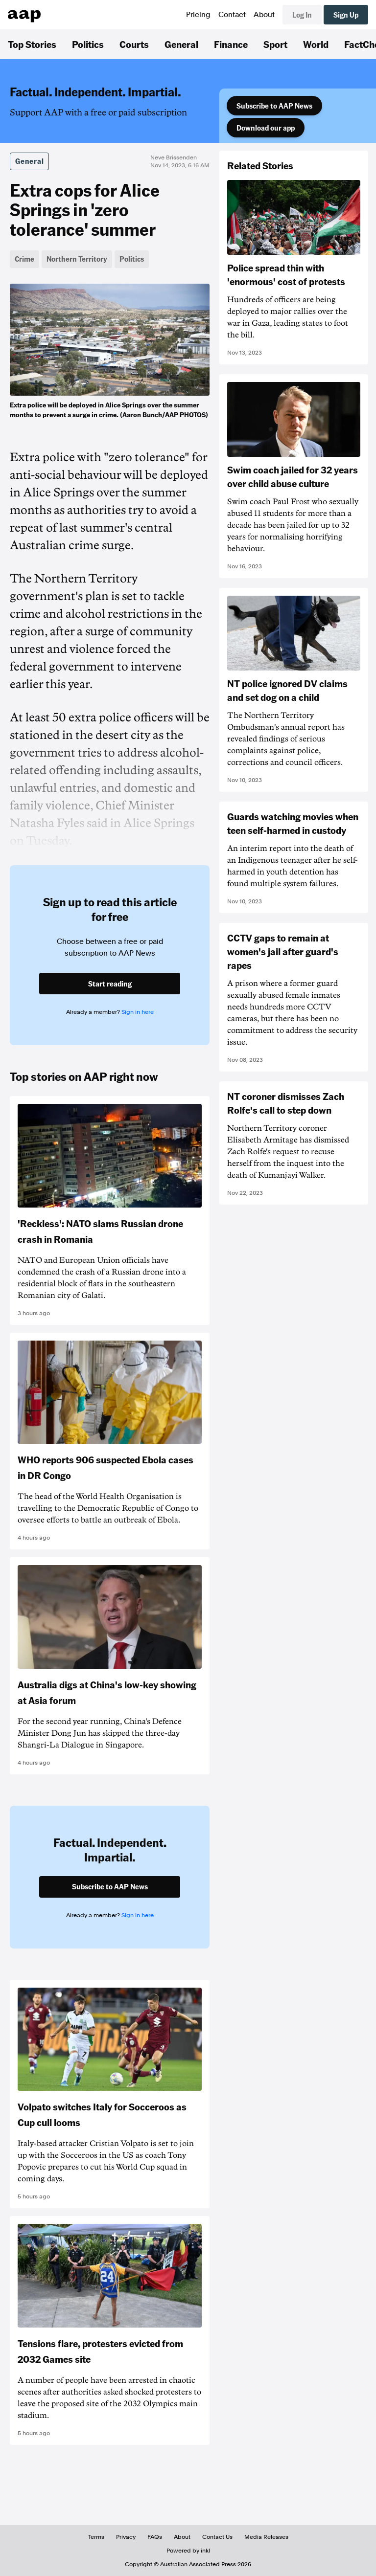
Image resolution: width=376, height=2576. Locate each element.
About (264, 14)
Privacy (126, 2536)
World (316, 44)
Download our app (265, 128)
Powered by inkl (188, 2550)
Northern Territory (77, 259)
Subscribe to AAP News (274, 106)
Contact (232, 14)
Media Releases (266, 2536)
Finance (231, 44)
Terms (96, 2536)
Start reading (110, 983)
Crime (24, 259)
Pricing (198, 14)
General (181, 44)
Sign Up (345, 15)
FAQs (154, 2536)
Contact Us (217, 2536)
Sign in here (137, 1011)
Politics (88, 44)
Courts (134, 44)
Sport (275, 44)
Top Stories (32, 44)
